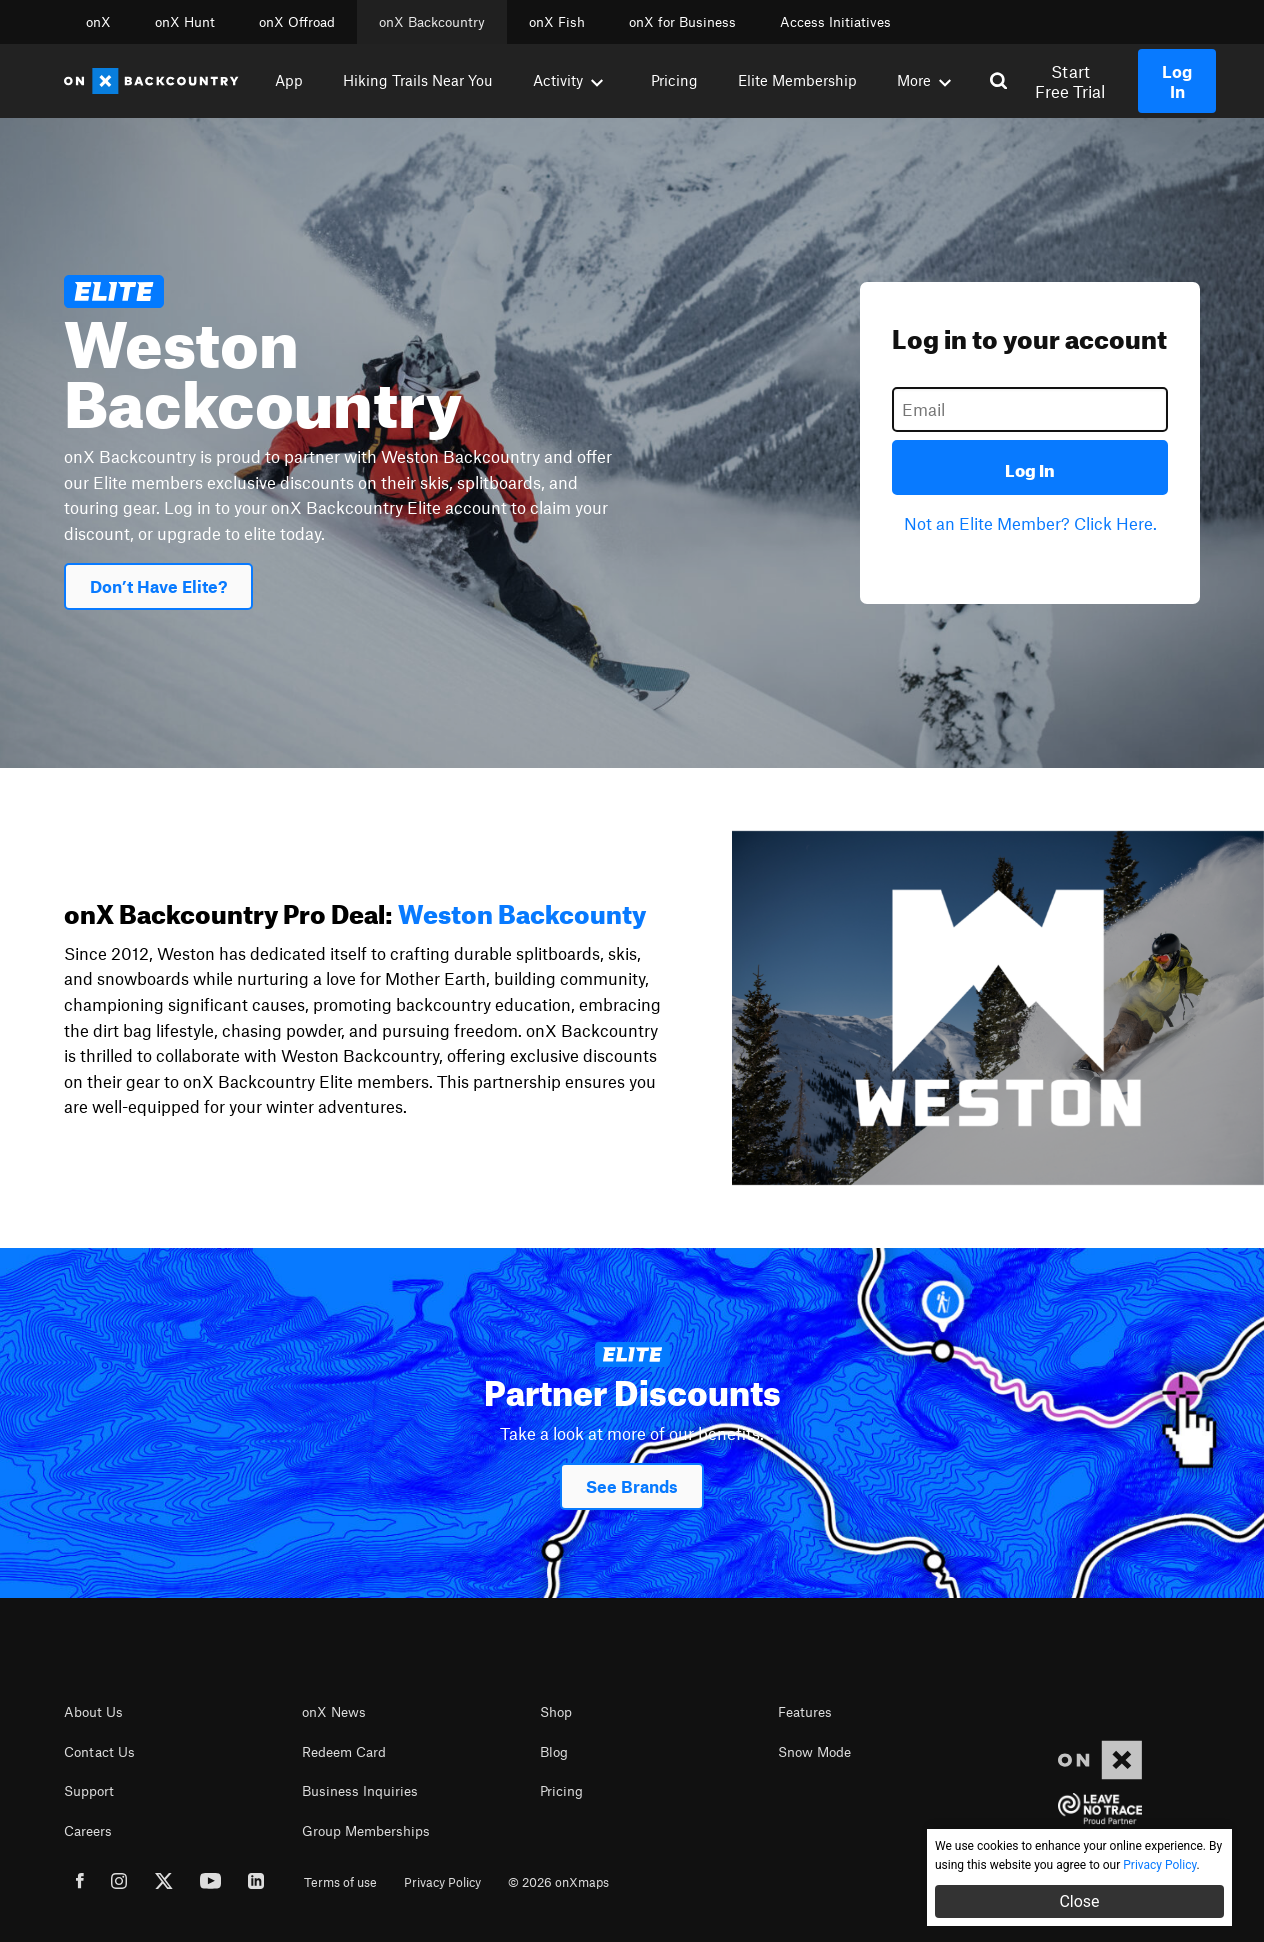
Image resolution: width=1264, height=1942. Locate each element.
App (289, 80)
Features (805, 1712)
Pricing (674, 80)
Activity (568, 80)
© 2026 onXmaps (558, 1882)
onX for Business (682, 22)
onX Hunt (185, 22)
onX (98, 22)
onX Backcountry (432, 22)
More (924, 80)
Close (1079, 1901)
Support (89, 1791)
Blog (554, 1752)
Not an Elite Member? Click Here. (1030, 523)
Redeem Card (344, 1752)
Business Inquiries (360, 1791)
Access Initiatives (835, 22)
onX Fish (557, 22)
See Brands (632, 1486)
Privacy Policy (442, 1882)
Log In (1030, 467)
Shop (556, 1712)
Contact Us (99, 1752)
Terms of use (340, 1882)
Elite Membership (797, 80)
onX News (334, 1712)
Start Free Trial (1070, 81)
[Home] (151, 81)
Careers (88, 1831)
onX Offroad (297, 22)
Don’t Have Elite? (158, 586)
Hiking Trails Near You (418, 80)
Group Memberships (366, 1831)
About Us (93, 1712)
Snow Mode (814, 1752)
